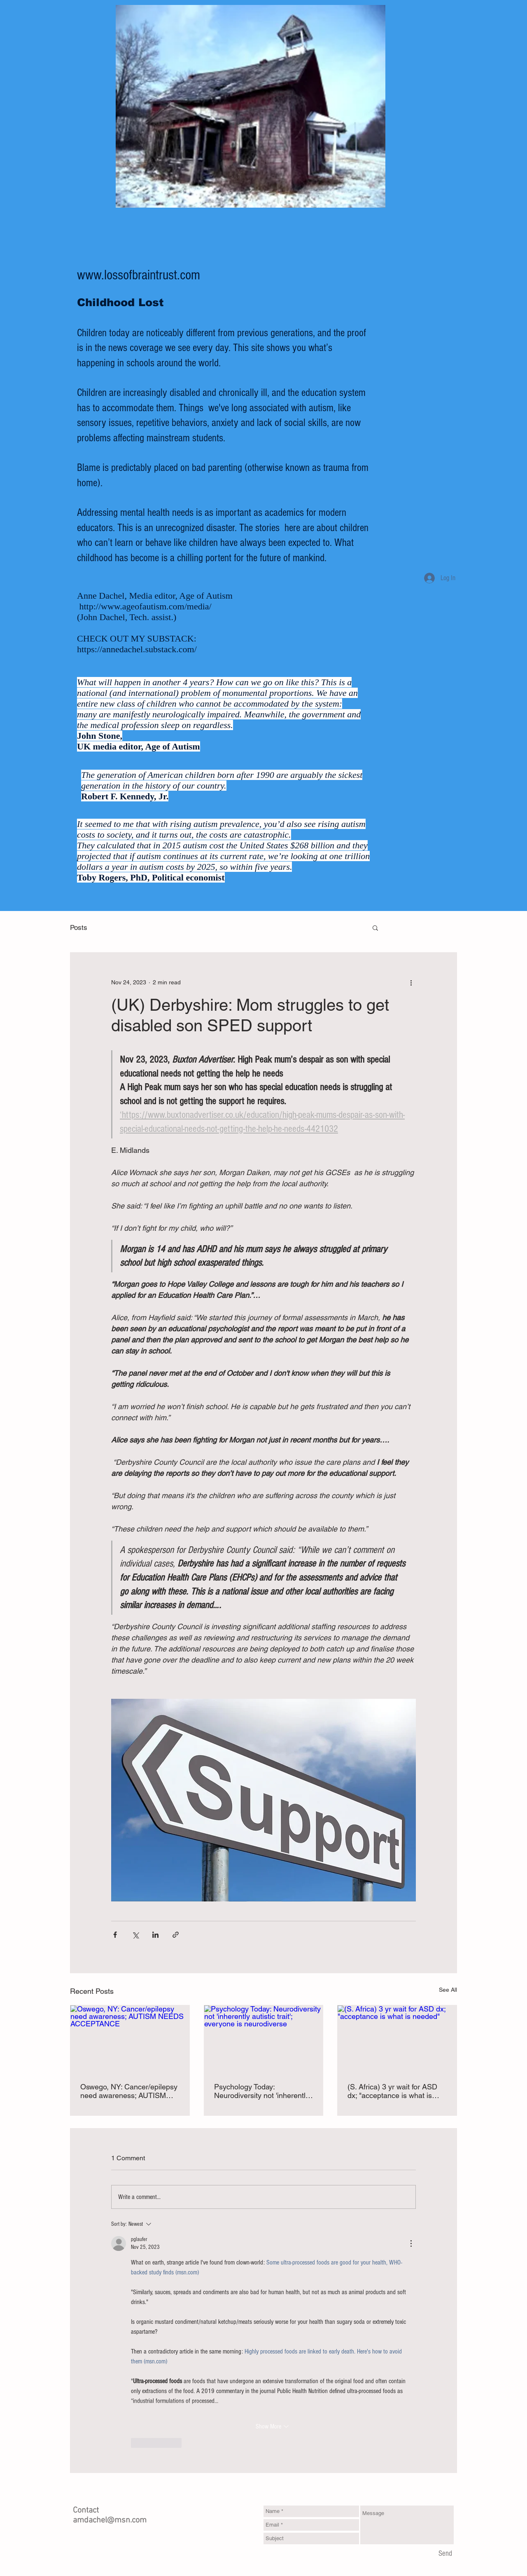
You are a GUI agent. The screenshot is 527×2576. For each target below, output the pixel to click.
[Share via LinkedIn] (155, 1935)
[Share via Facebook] (115, 1935)
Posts (78, 927)
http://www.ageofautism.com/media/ (145, 606)
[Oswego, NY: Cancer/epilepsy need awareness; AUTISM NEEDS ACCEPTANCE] (129, 2038)
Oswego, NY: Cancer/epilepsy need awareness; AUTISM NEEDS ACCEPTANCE (128, 2091)
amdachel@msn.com (110, 2520)
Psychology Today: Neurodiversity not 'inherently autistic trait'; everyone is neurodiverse (261, 2091)
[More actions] (411, 982)
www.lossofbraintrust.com (138, 275)
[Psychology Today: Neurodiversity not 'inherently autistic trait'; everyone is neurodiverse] (263, 2038)
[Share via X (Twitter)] (135, 1935)
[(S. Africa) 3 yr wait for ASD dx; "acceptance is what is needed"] (397, 2038)
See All (448, 1989)
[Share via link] (176, 1935)
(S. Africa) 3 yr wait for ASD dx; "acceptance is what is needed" (392, 2091)
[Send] (445, 2553)
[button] (375, 927)
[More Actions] (411, 2243)
